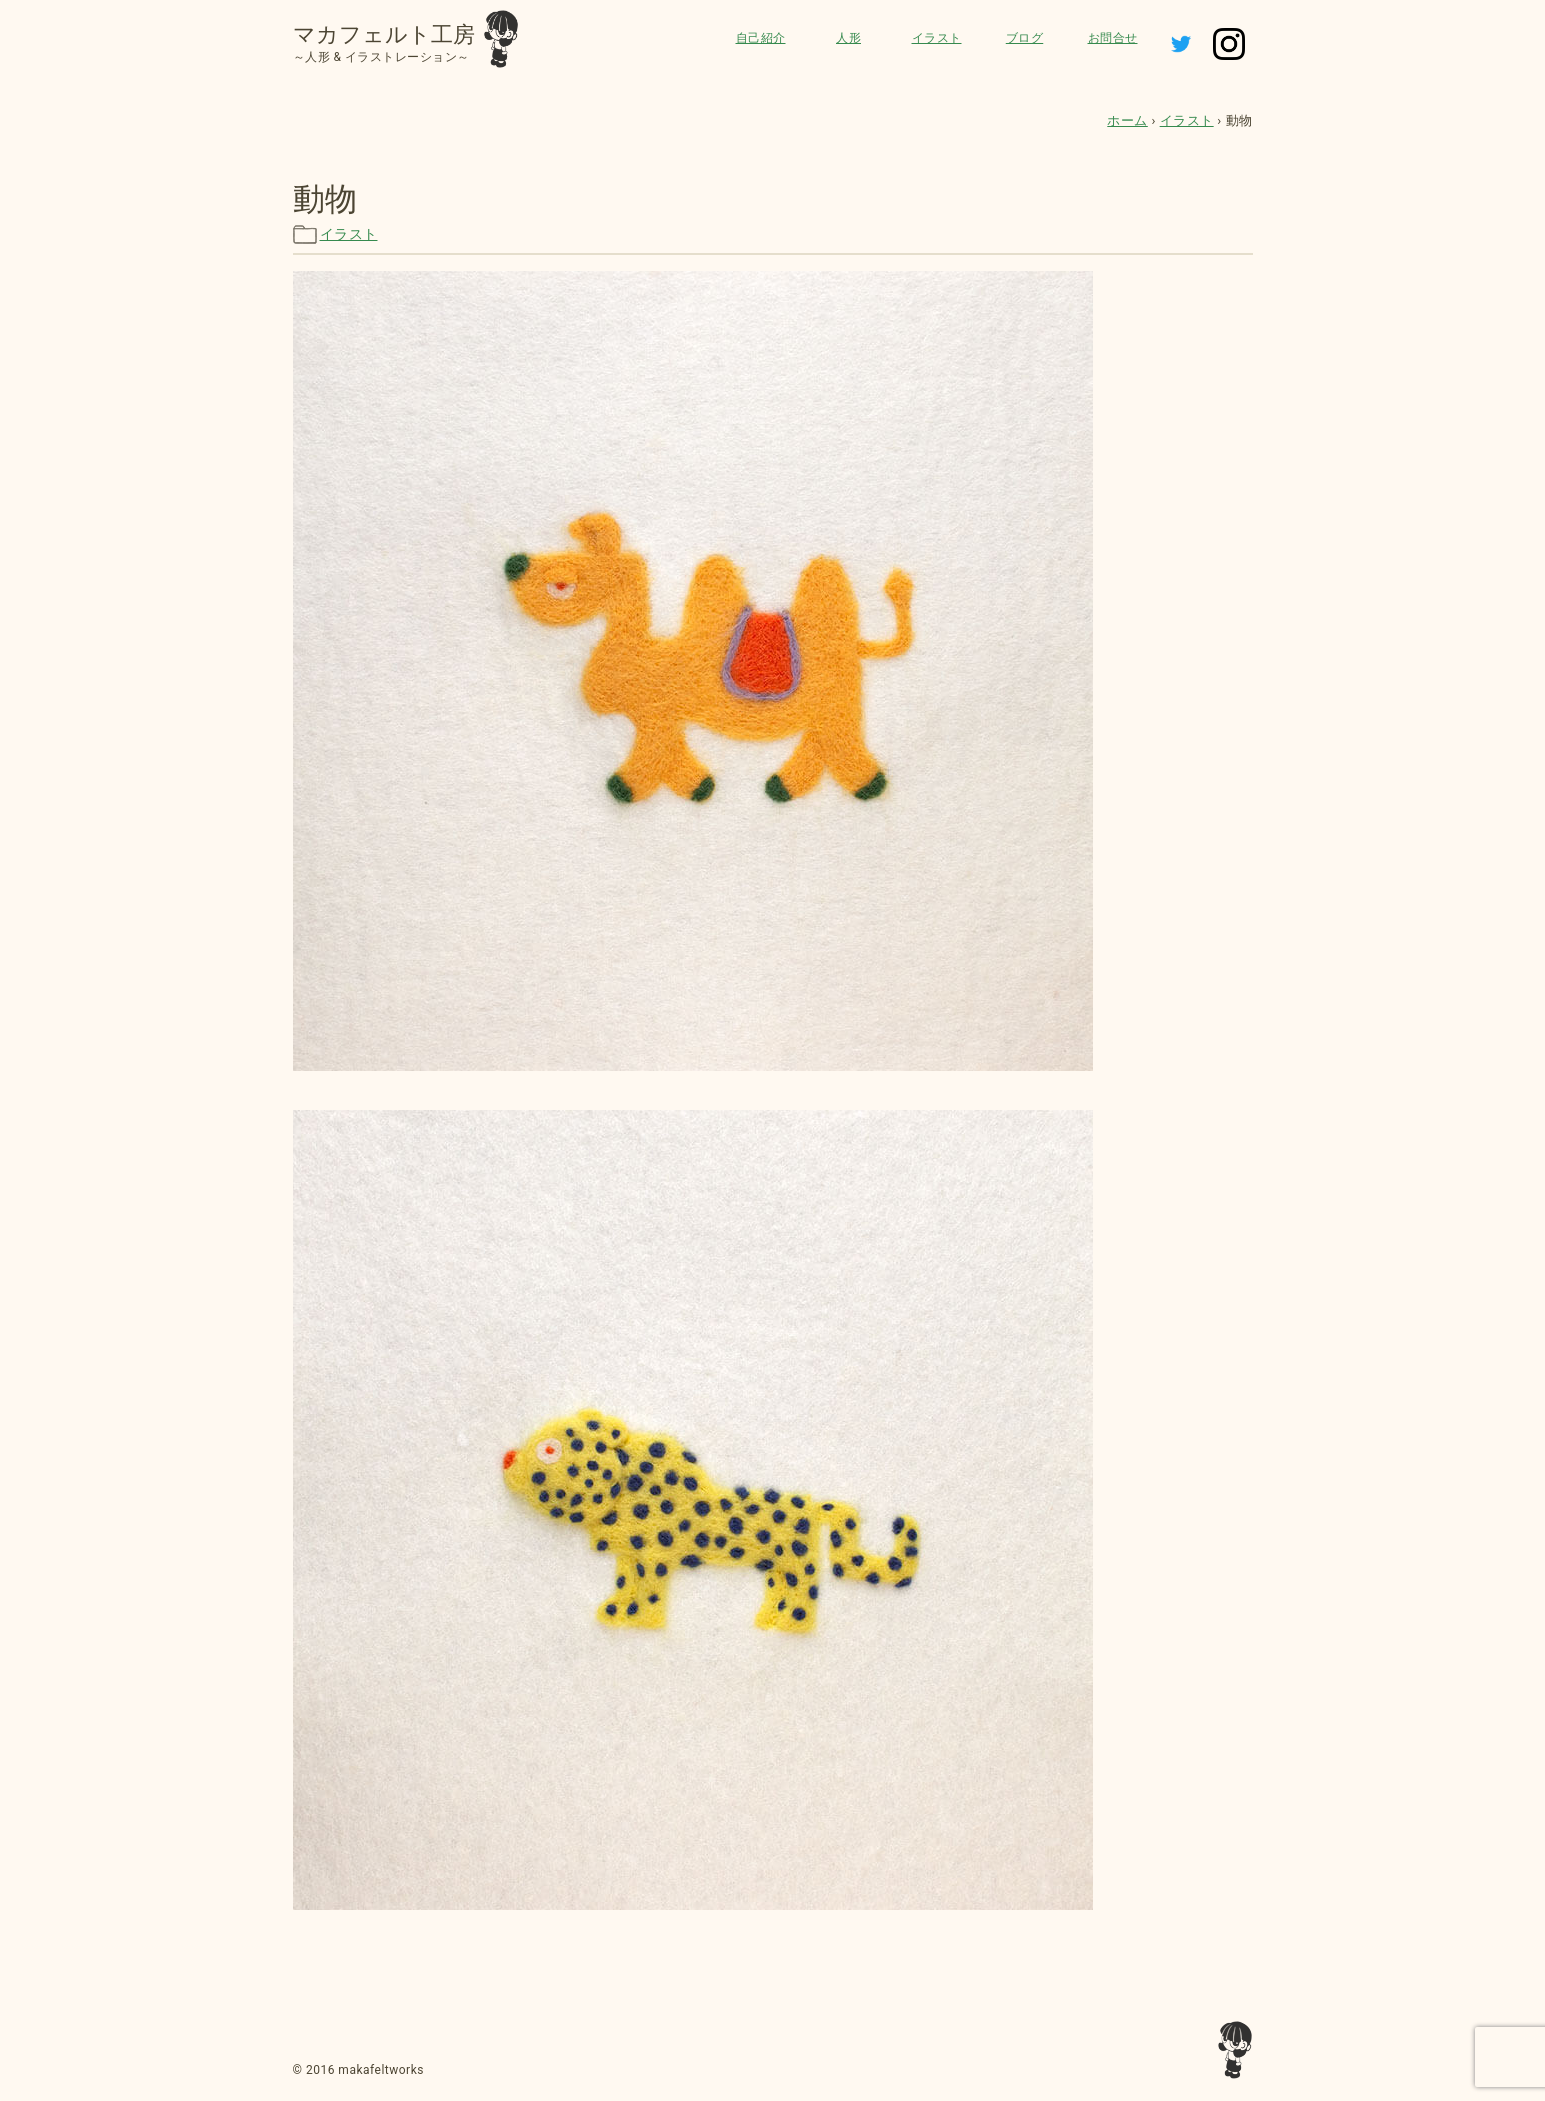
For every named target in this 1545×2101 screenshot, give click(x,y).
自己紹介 (761, 38)
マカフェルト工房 (384, 34)
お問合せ (1113, 38)
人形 (848, 38)
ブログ (1025, 38)
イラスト (937, 38)
